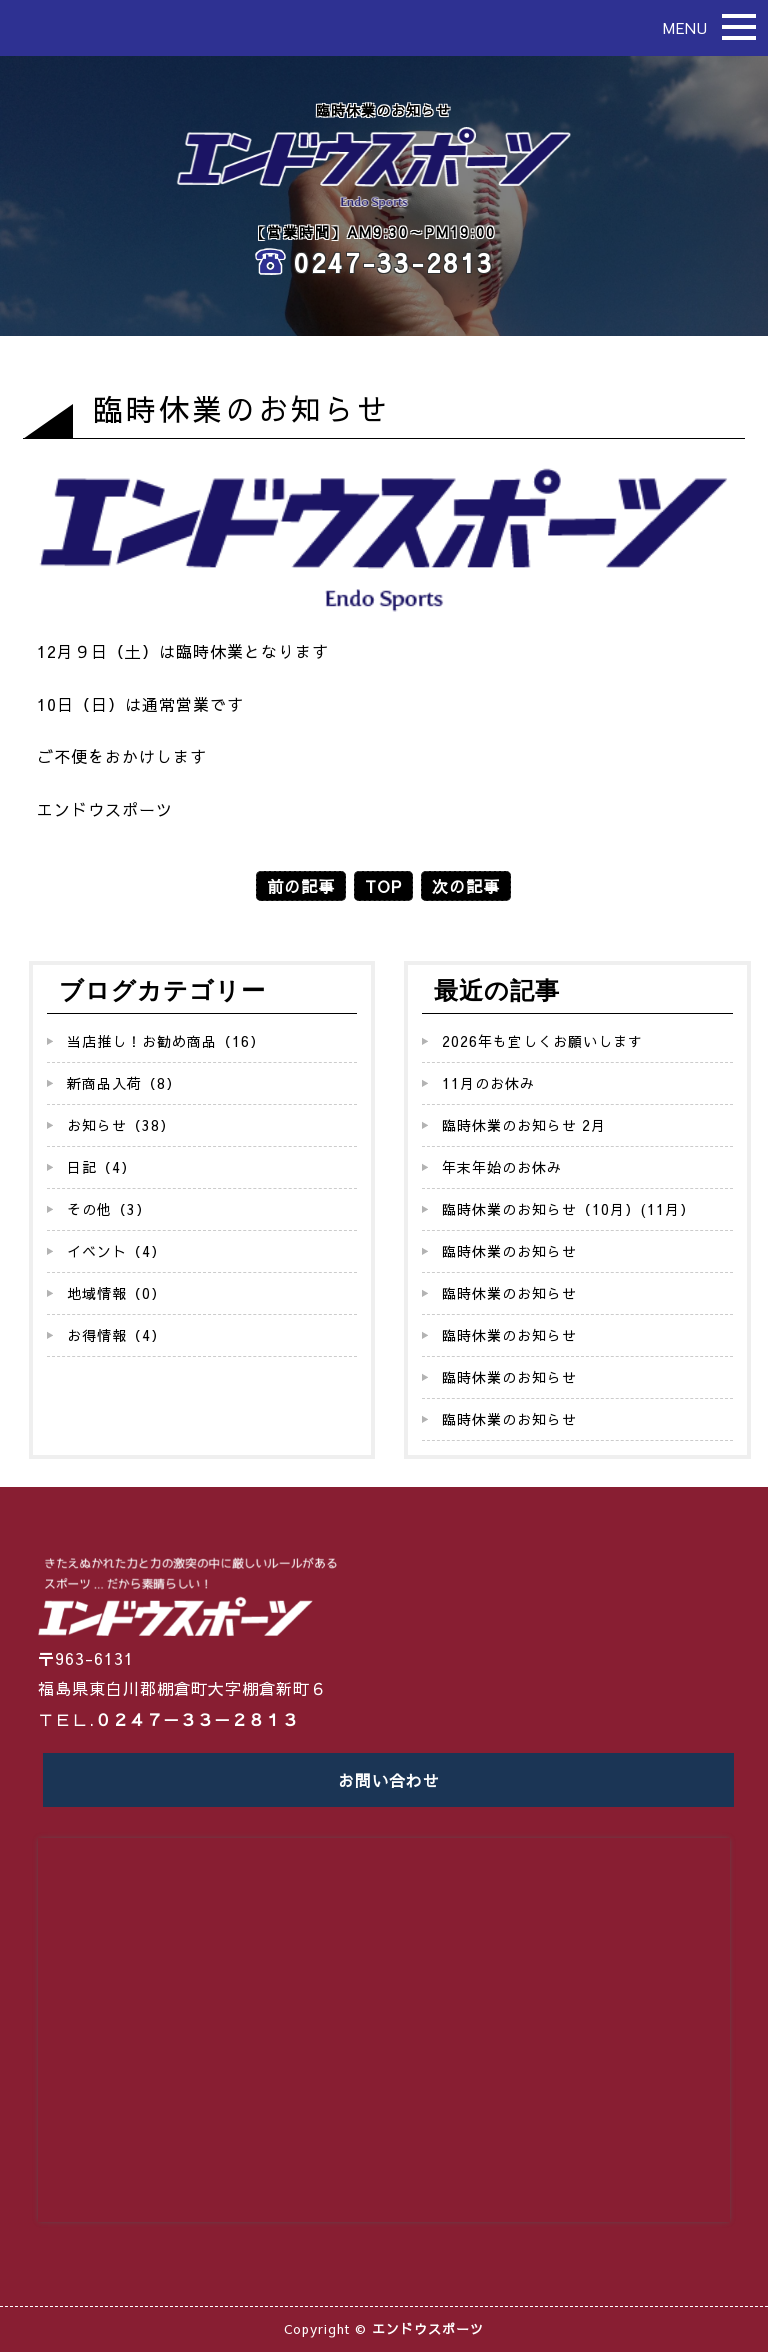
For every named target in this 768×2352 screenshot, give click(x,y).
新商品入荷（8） (124, 1083)
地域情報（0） (116, 1293)
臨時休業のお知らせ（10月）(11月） (568, 1209)
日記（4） (101, 1167)
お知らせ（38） (121, 1125)
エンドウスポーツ (428, 2329)
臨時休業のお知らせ (509, 1251)
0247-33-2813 (394, 262)
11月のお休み (488, 1083)
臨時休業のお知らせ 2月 (524, 1125)
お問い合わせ (389, 1780)
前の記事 (301, 886)
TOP (383, 886)
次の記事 (466, 886)
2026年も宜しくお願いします (542, 1041)
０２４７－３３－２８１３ (197, 1719)
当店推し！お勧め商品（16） (166, 1041)
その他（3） (109, 1209)
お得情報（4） (116, 1335)
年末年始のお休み (502, 1167)
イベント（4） (116, 1251)
